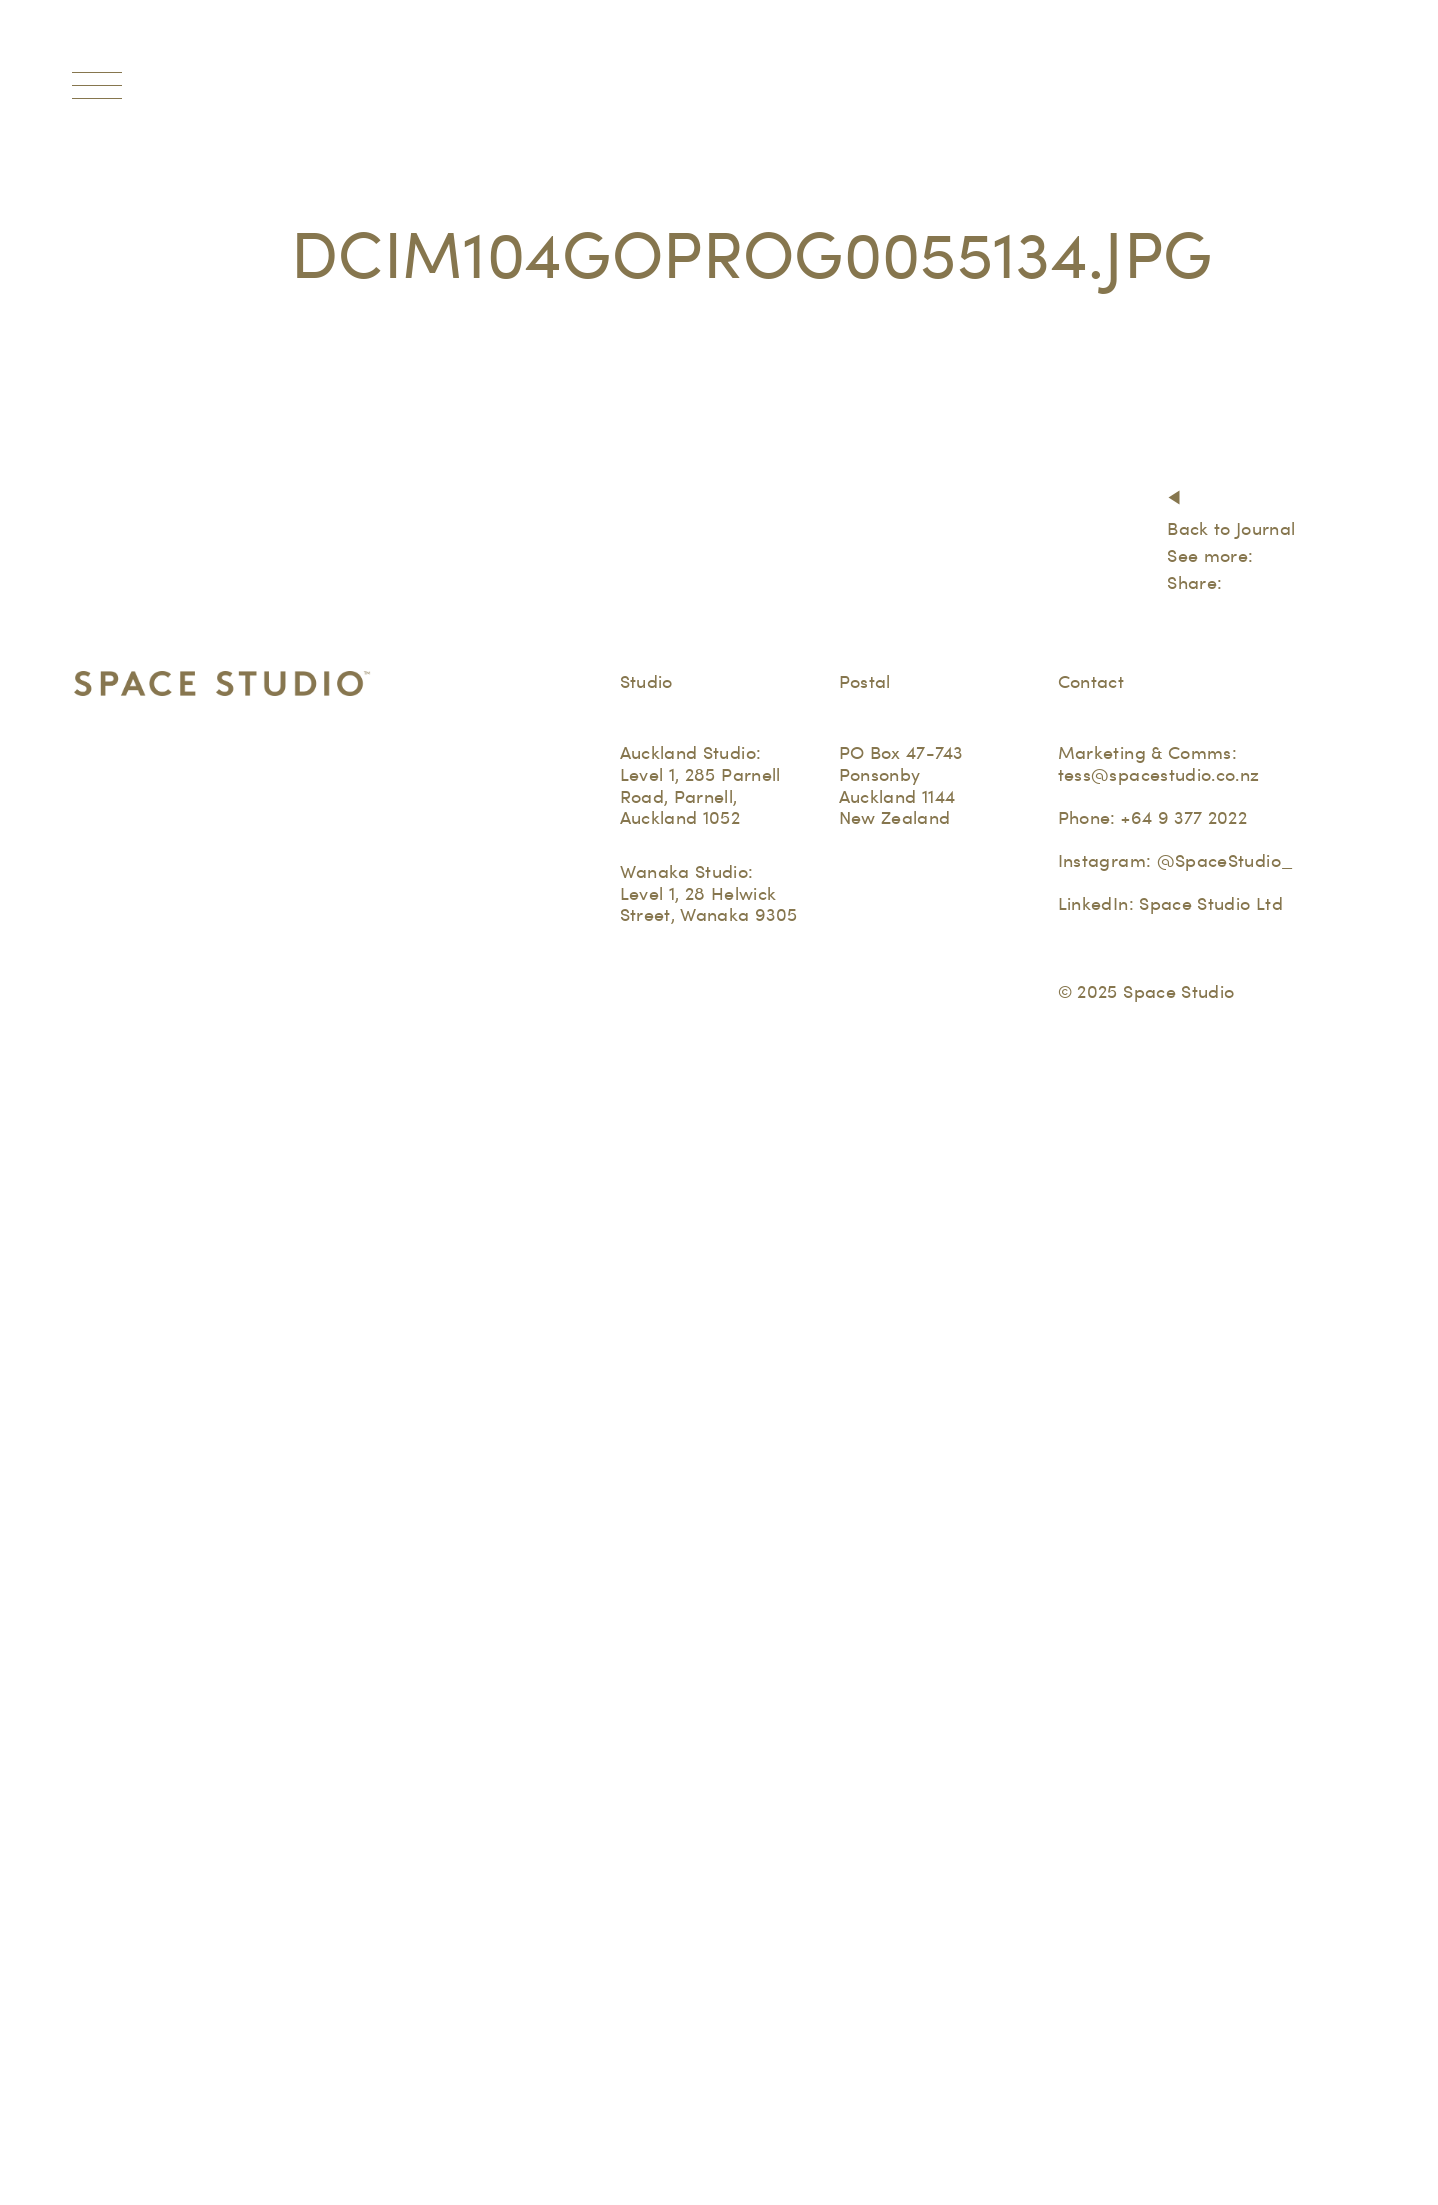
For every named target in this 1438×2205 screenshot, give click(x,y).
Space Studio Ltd (1211, 903)
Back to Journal (1231, 528)
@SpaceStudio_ (1225, 860)
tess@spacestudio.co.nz (1159, 774)
